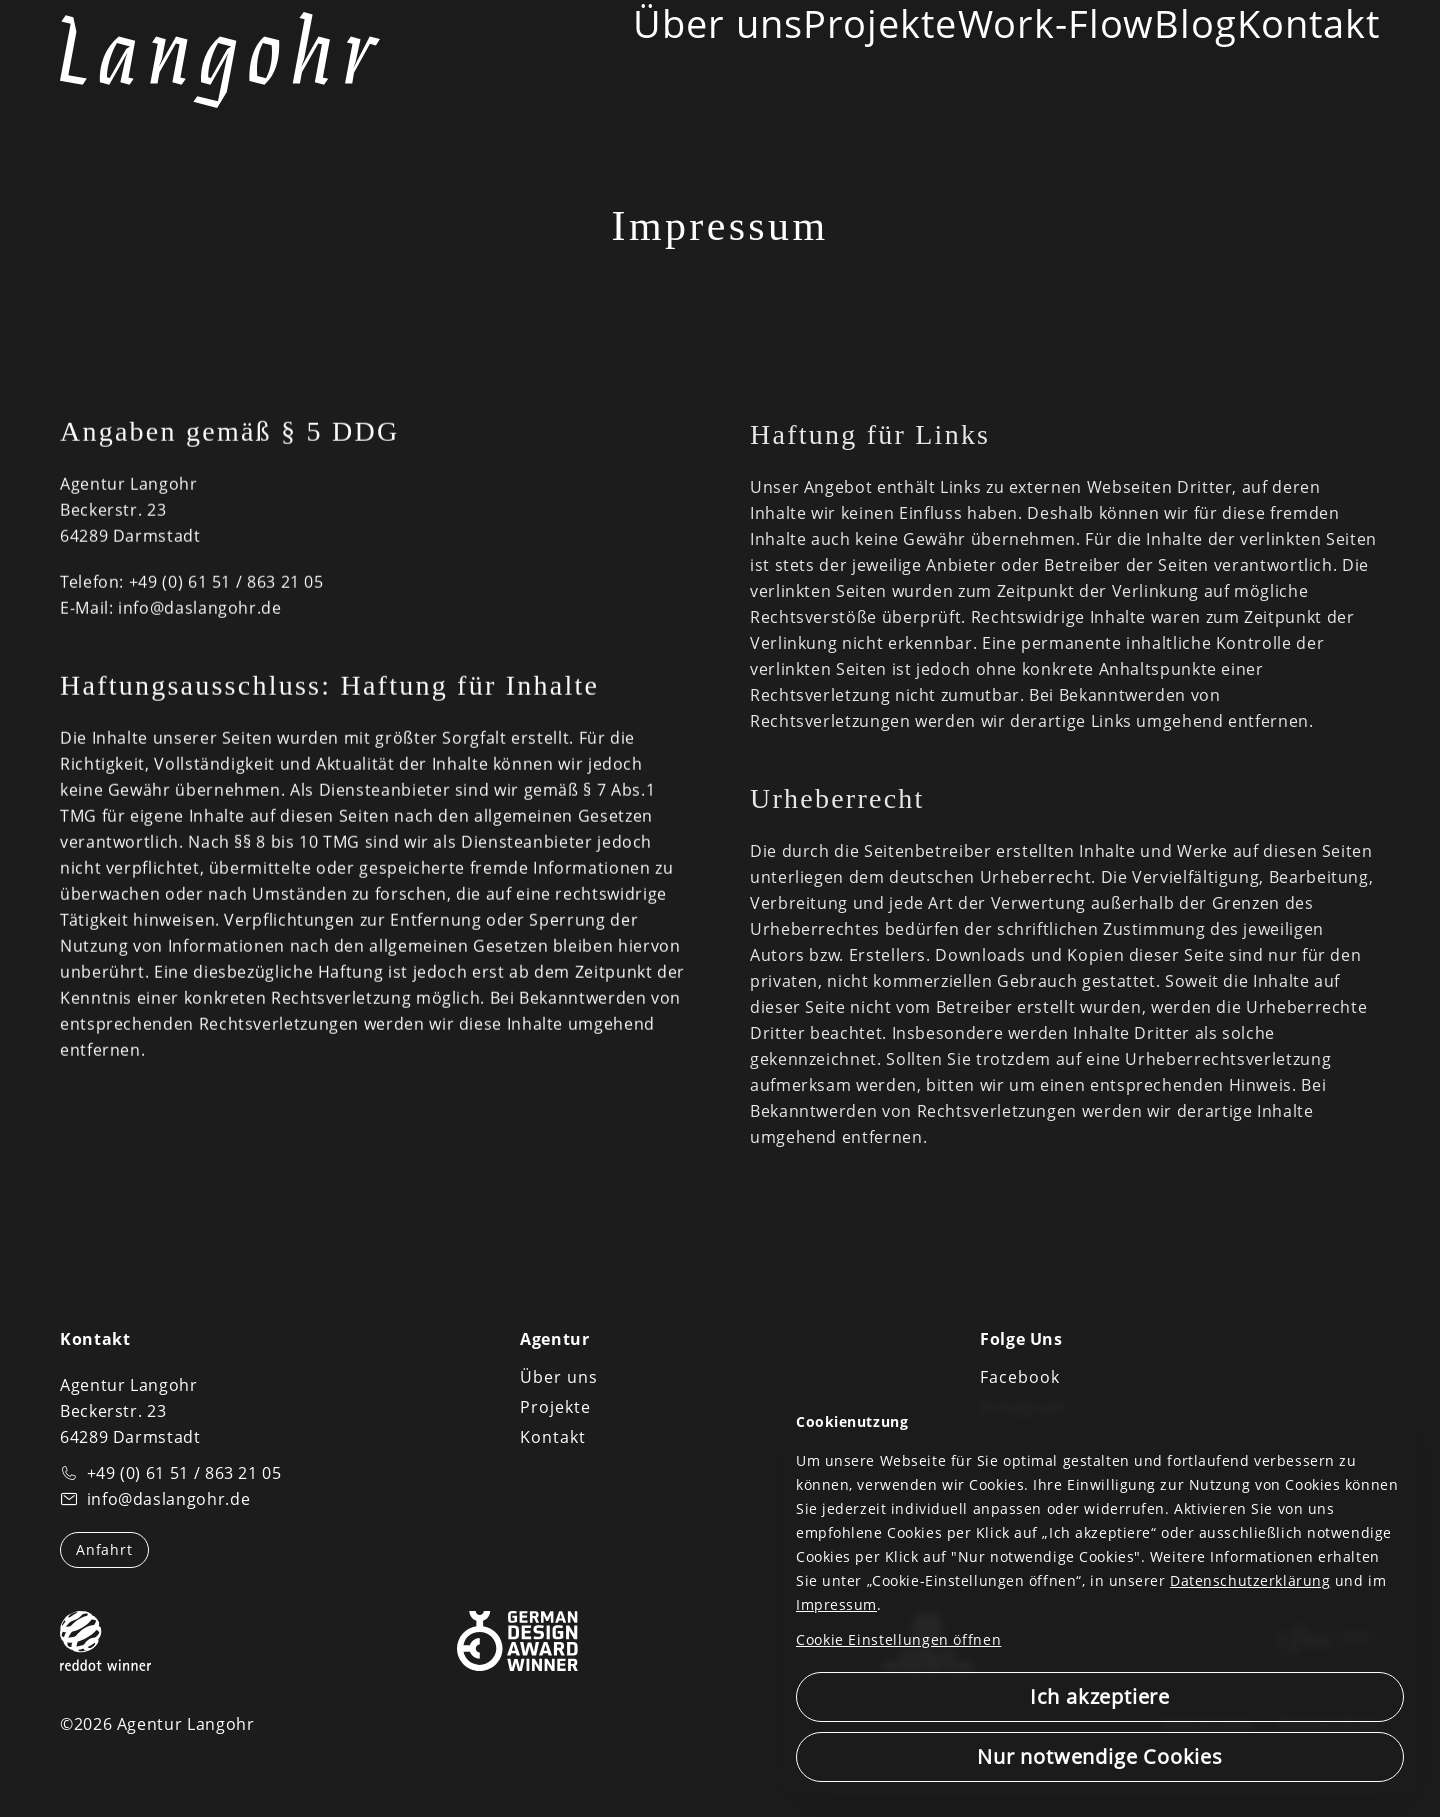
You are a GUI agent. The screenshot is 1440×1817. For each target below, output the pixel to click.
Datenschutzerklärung (1250, 1580)
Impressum (836, 1604)
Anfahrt (104, 1549)
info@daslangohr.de (200, 612)
